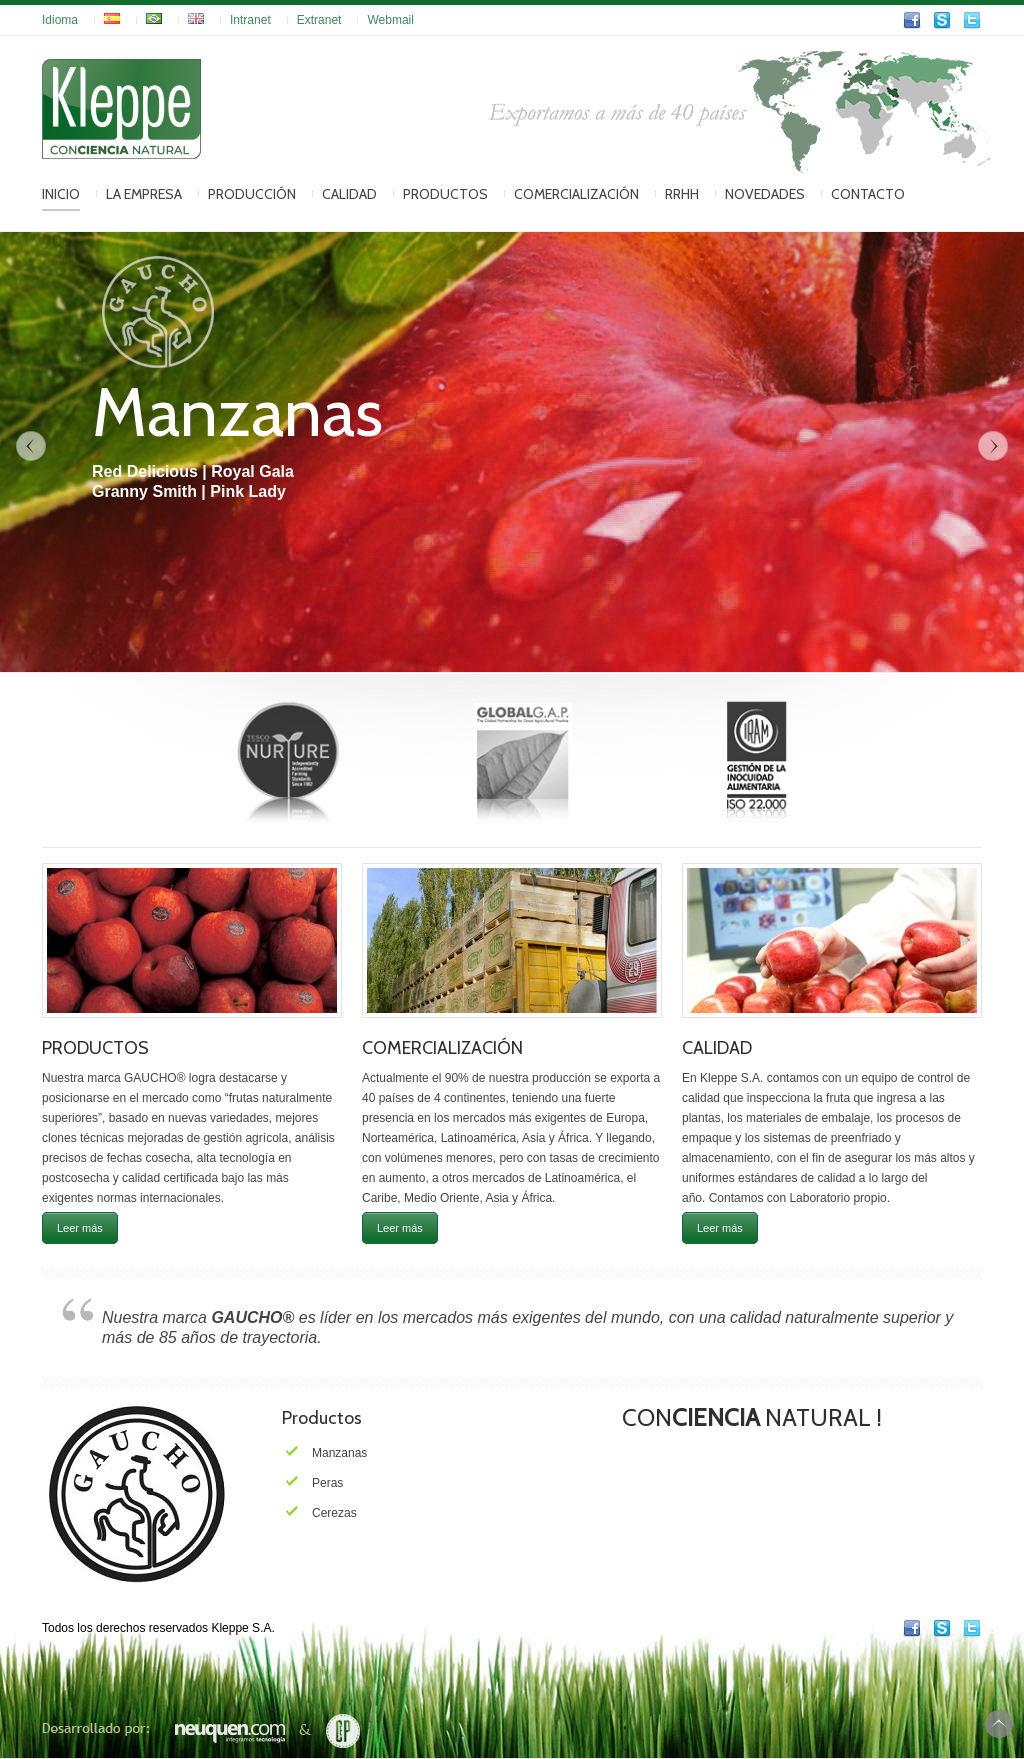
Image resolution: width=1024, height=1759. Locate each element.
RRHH (682, 194)
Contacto (868, 194)
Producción (252, 194)
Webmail (390, 20)
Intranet (250, 20)
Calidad (349, 194)
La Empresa (144, 194)
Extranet (319, 20)
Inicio (61, 194)
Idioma (60, 20)
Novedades (765, 194)
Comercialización (576, 194)
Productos (445, 194)
